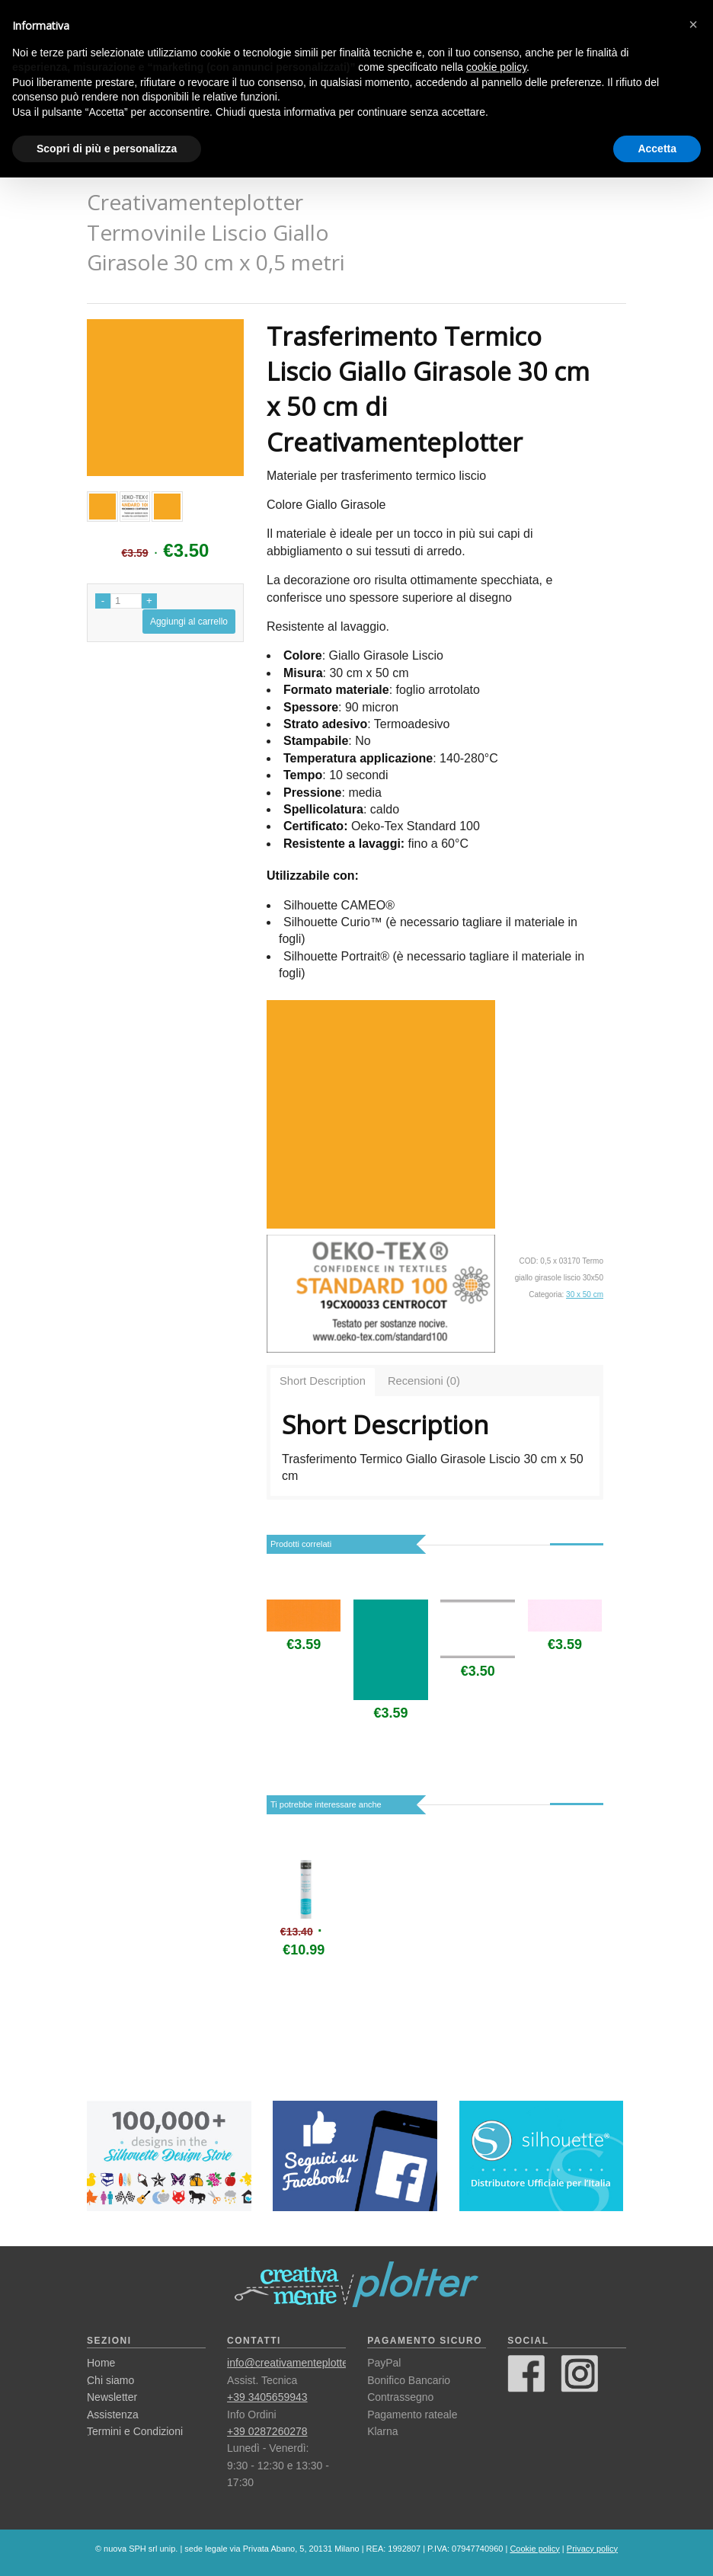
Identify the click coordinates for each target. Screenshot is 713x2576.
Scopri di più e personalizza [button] (107, 148)
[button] (693, 24)
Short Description (323, 1381)
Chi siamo (110, 2380)
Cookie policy (534, 2548)
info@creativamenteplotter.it (293, 2363)
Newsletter (112, 2397)
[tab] (322, 1382)
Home (101, 2363)
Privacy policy (592, 2548)
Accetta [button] (657, 148)
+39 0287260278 (267, 2431)
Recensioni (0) (424, 1381)
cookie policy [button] (496, 67)
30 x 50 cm (584, 1294)
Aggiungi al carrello (189, 621)
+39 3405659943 (267, 2397)
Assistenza (113, 2414)
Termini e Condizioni (135, 2431)
